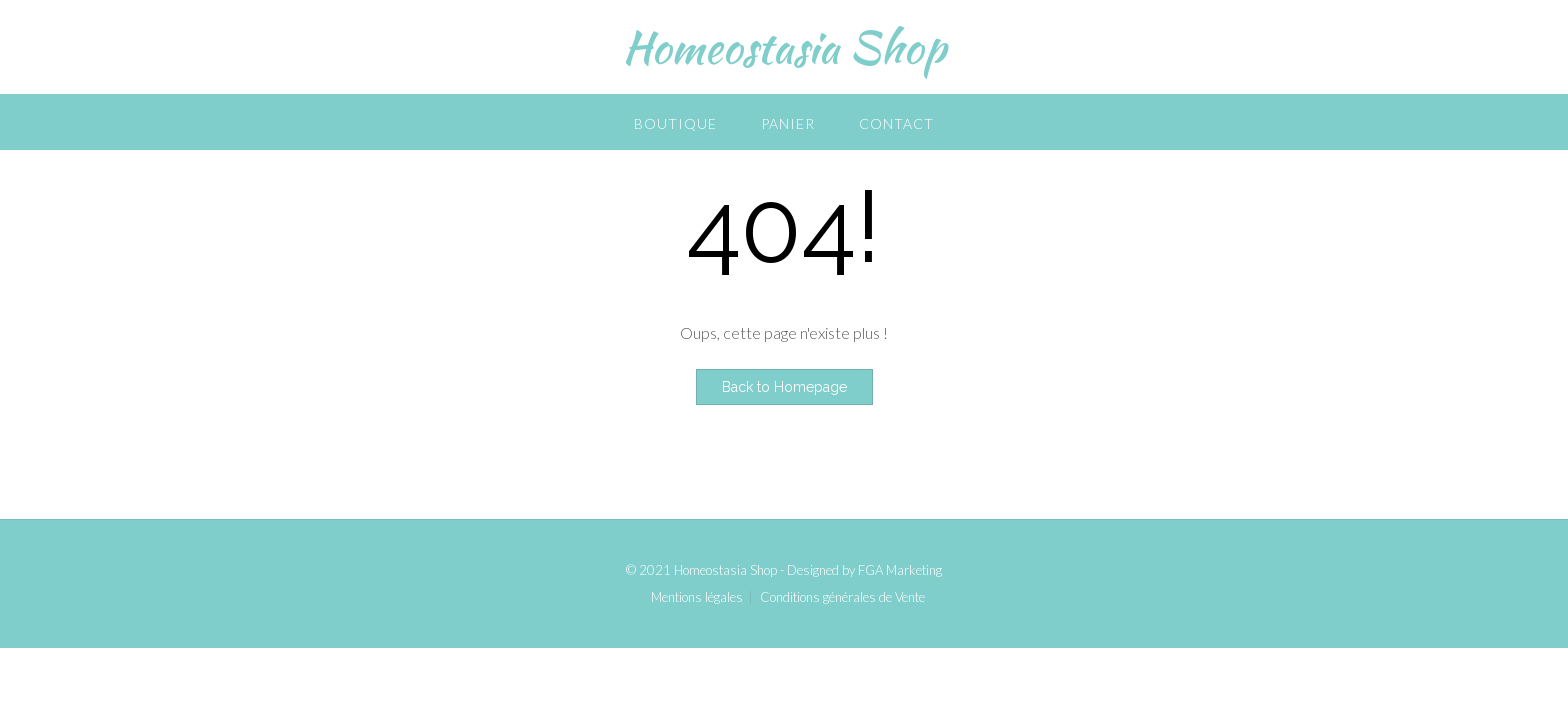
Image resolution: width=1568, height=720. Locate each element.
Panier (788, 123)
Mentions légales (697, 597)
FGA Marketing (900, 570)
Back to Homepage (784, 387)
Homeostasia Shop (784, 47)
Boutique (675, 123)
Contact (896, 123)
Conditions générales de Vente (842, 597)
